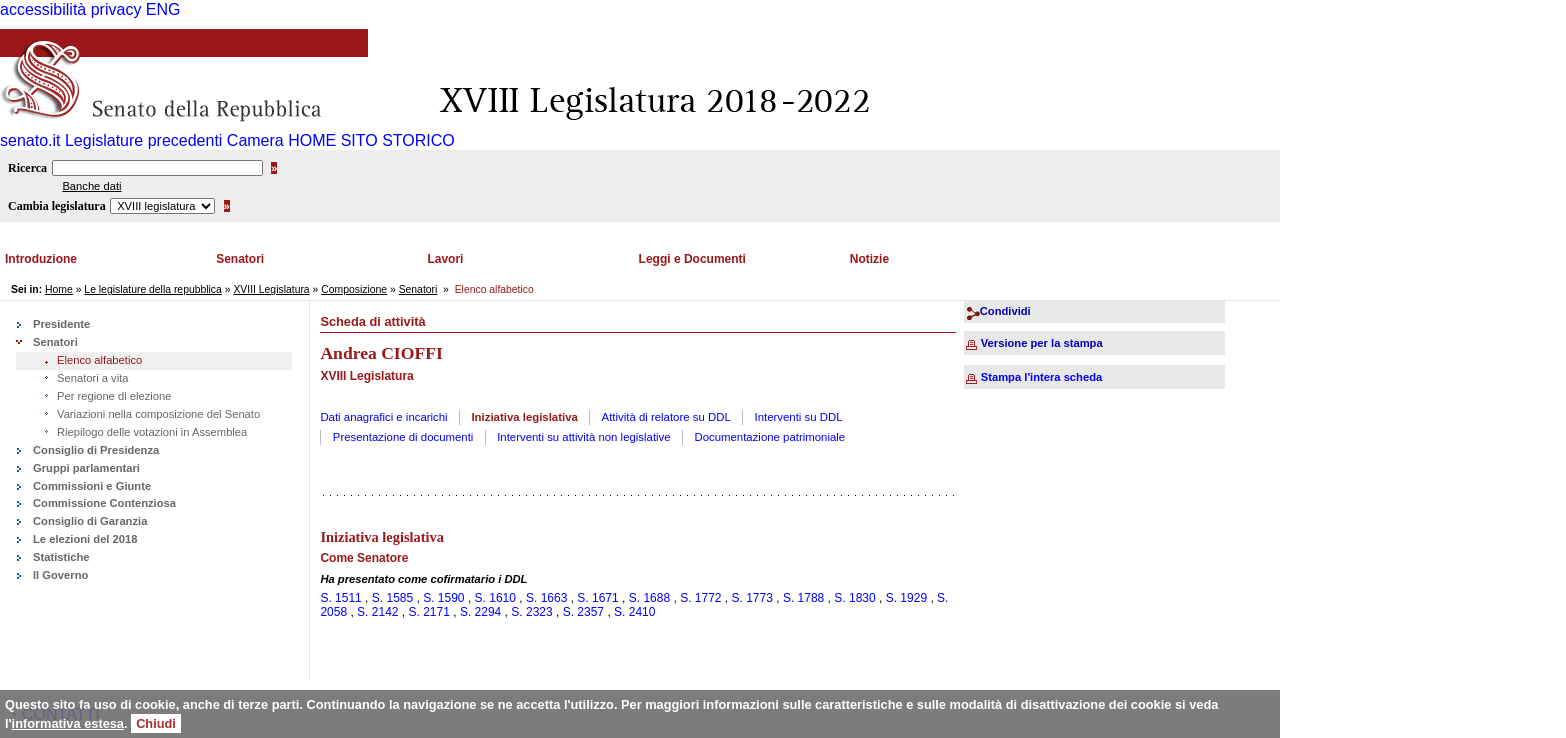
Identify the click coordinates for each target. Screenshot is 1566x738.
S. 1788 (803, 598)
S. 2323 (531, 612)
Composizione (354, 289)
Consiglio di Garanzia (90, 521)
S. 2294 (480, 612)
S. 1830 (854, 598)
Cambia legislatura (57, 206)
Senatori (240, 259)
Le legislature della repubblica (152, 289)
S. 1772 (700, 598)
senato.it (30, 140)
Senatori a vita (93, 378)
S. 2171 (429, 612)
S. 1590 (443, 598)
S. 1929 (906, 598)
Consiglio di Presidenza (96, 450)
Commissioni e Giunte (92, 486)
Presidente (61, 324)
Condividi (1005, 311)
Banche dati (91, 186)
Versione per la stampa (1042, 343)
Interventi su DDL (799, 417)
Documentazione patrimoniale (769, 437)
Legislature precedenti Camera (174, 140)
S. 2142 (377, 612)
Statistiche (61, 557)
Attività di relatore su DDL (666, 417)
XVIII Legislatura (271, 289)
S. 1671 (597, 598)
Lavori (445, 259)
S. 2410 (634, 612)
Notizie (869, 259)
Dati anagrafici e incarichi (383, 417)
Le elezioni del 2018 (85, 539)
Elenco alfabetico (99, 360)
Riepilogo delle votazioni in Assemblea (152, 432)
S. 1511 (340, 598)
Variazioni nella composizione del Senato (158, 414)
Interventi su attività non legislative (584, 437)
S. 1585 (392, 598)
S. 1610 (495, 598)
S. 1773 (752, 598)
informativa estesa (68, 723)
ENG (163, 9)
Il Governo (60, 575)
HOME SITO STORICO (371, 140)
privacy (116, 9)
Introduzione (41, 259)
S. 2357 (583, 612)
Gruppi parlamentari (86, 468)
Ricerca (27, 168)
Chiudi (156, 723)
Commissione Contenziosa (104, 503)
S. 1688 (649, 598)
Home (59, 289)
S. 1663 (546, 598)
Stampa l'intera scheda (1041, 377)
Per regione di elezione (114, 396)
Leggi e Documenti (692, 259)
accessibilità (43, 9)
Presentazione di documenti (403, 437)
